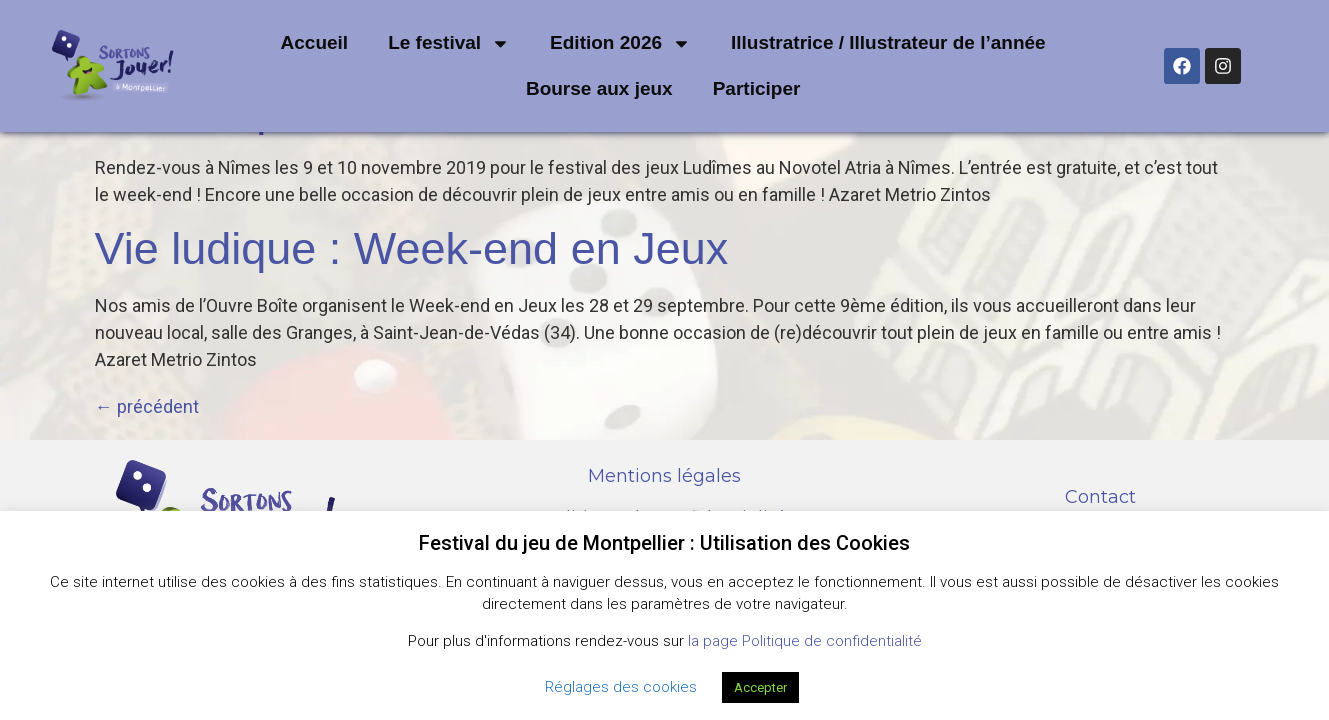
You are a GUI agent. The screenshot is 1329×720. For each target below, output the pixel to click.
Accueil (315, 42)
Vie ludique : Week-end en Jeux (412, 248)
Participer (757, 88)
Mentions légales (664, 476)
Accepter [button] (760, 687)
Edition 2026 (620, 43)
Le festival (449, 43)
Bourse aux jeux (599, 88)
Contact (1100, 497)
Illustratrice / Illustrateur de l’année (888, 42)
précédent (147, 406)
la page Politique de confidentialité (805, 641)
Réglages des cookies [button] (621, 687)
